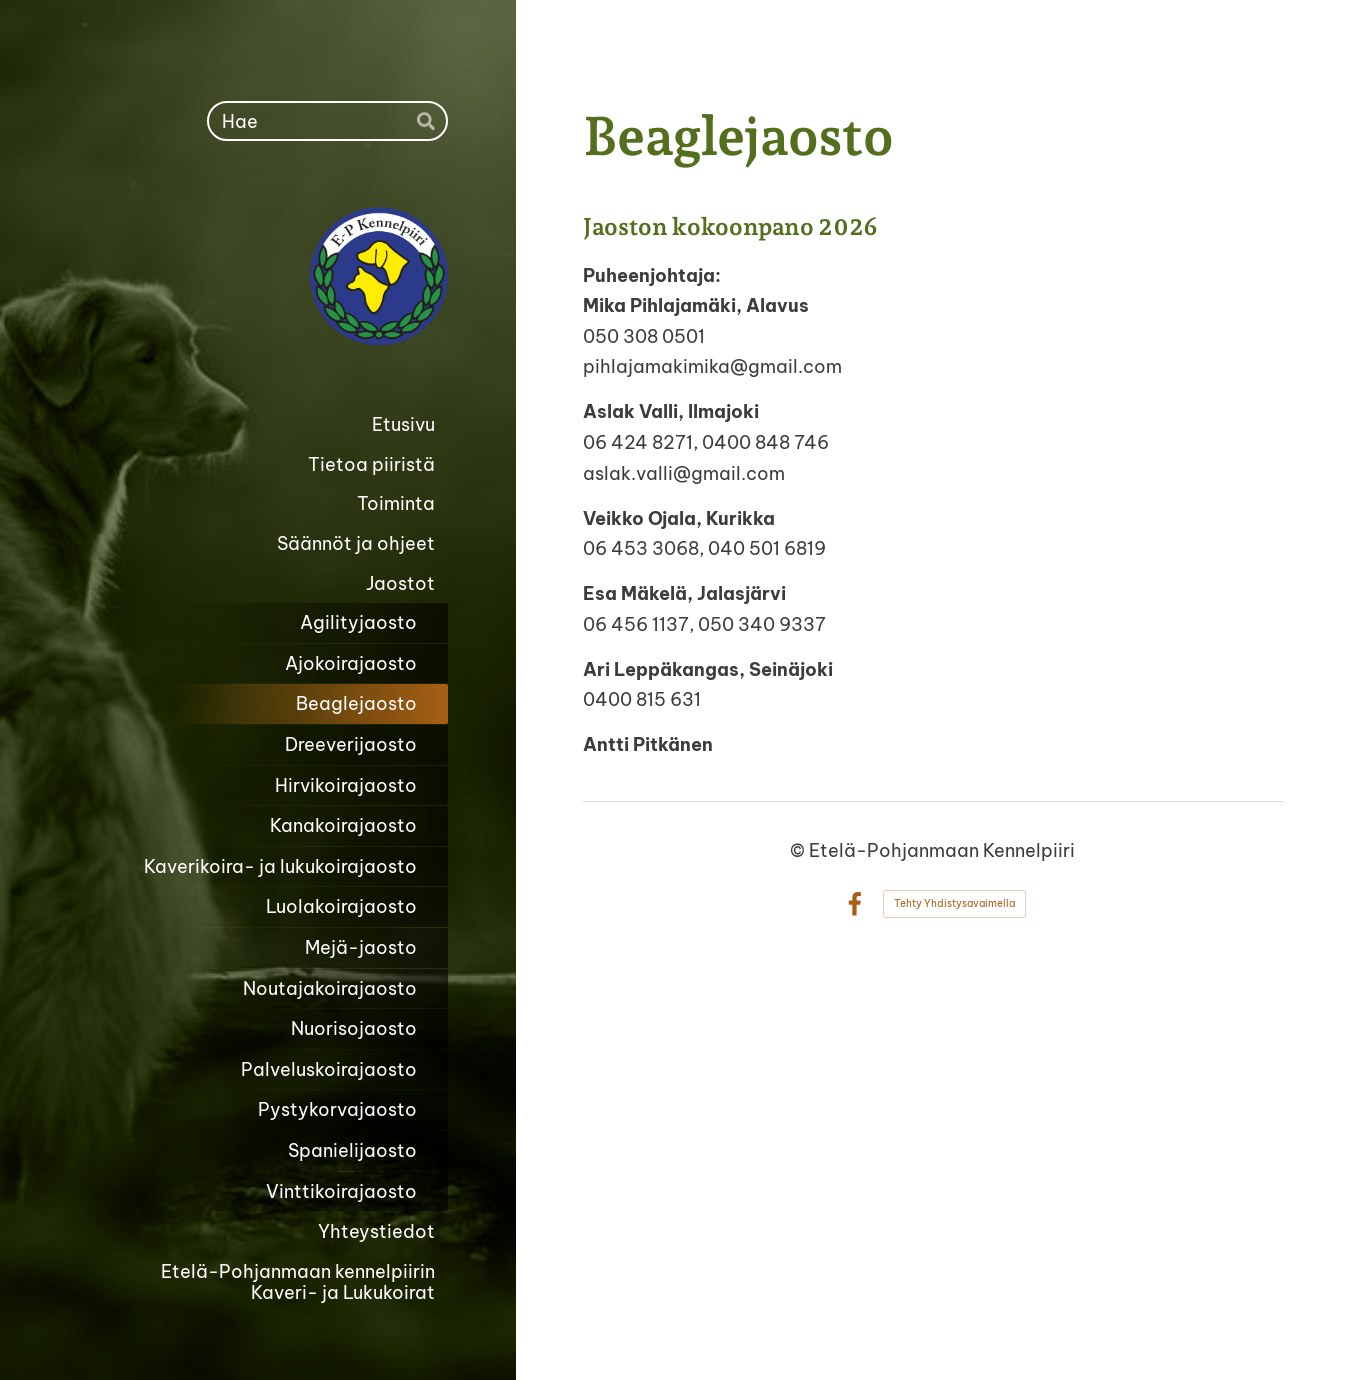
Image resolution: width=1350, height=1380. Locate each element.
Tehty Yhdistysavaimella (954, 903)
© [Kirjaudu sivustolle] (799, 850)
